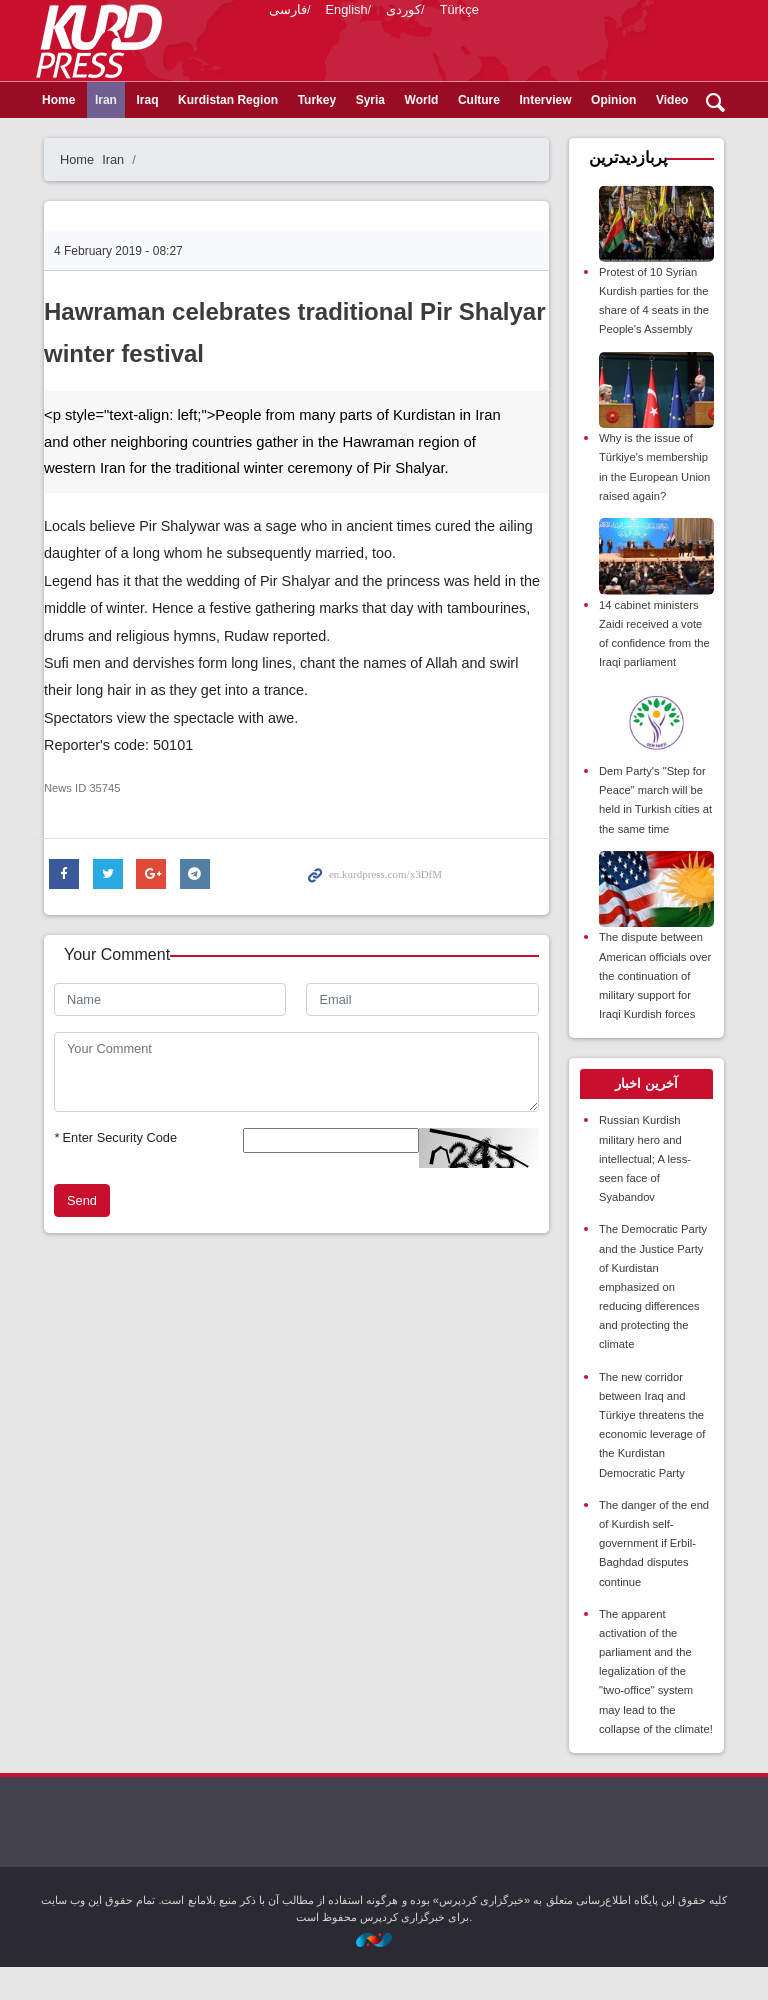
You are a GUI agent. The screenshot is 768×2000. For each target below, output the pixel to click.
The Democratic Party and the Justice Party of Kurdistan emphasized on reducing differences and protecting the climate (653, 1320)
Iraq (147, 133)
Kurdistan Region (228, 133)
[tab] (646, 1118)
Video (672, 133)
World (422, 133)
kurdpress (496, 40)
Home (58, 133)
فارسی (288, 89)
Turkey (317, 133)
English (347, 89)
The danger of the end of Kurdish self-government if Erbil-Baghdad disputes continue (654, 1576)
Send (82, 1233)
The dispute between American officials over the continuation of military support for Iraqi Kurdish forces (655, 1009)
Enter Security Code (115, 1170)
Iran (106, 133)
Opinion (613, 133)
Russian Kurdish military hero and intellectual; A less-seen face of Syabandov (645, 1192)
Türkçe (459, 89)
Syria (370, 133)
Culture (479, 133)
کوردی (403, 89)
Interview (546, 133)
